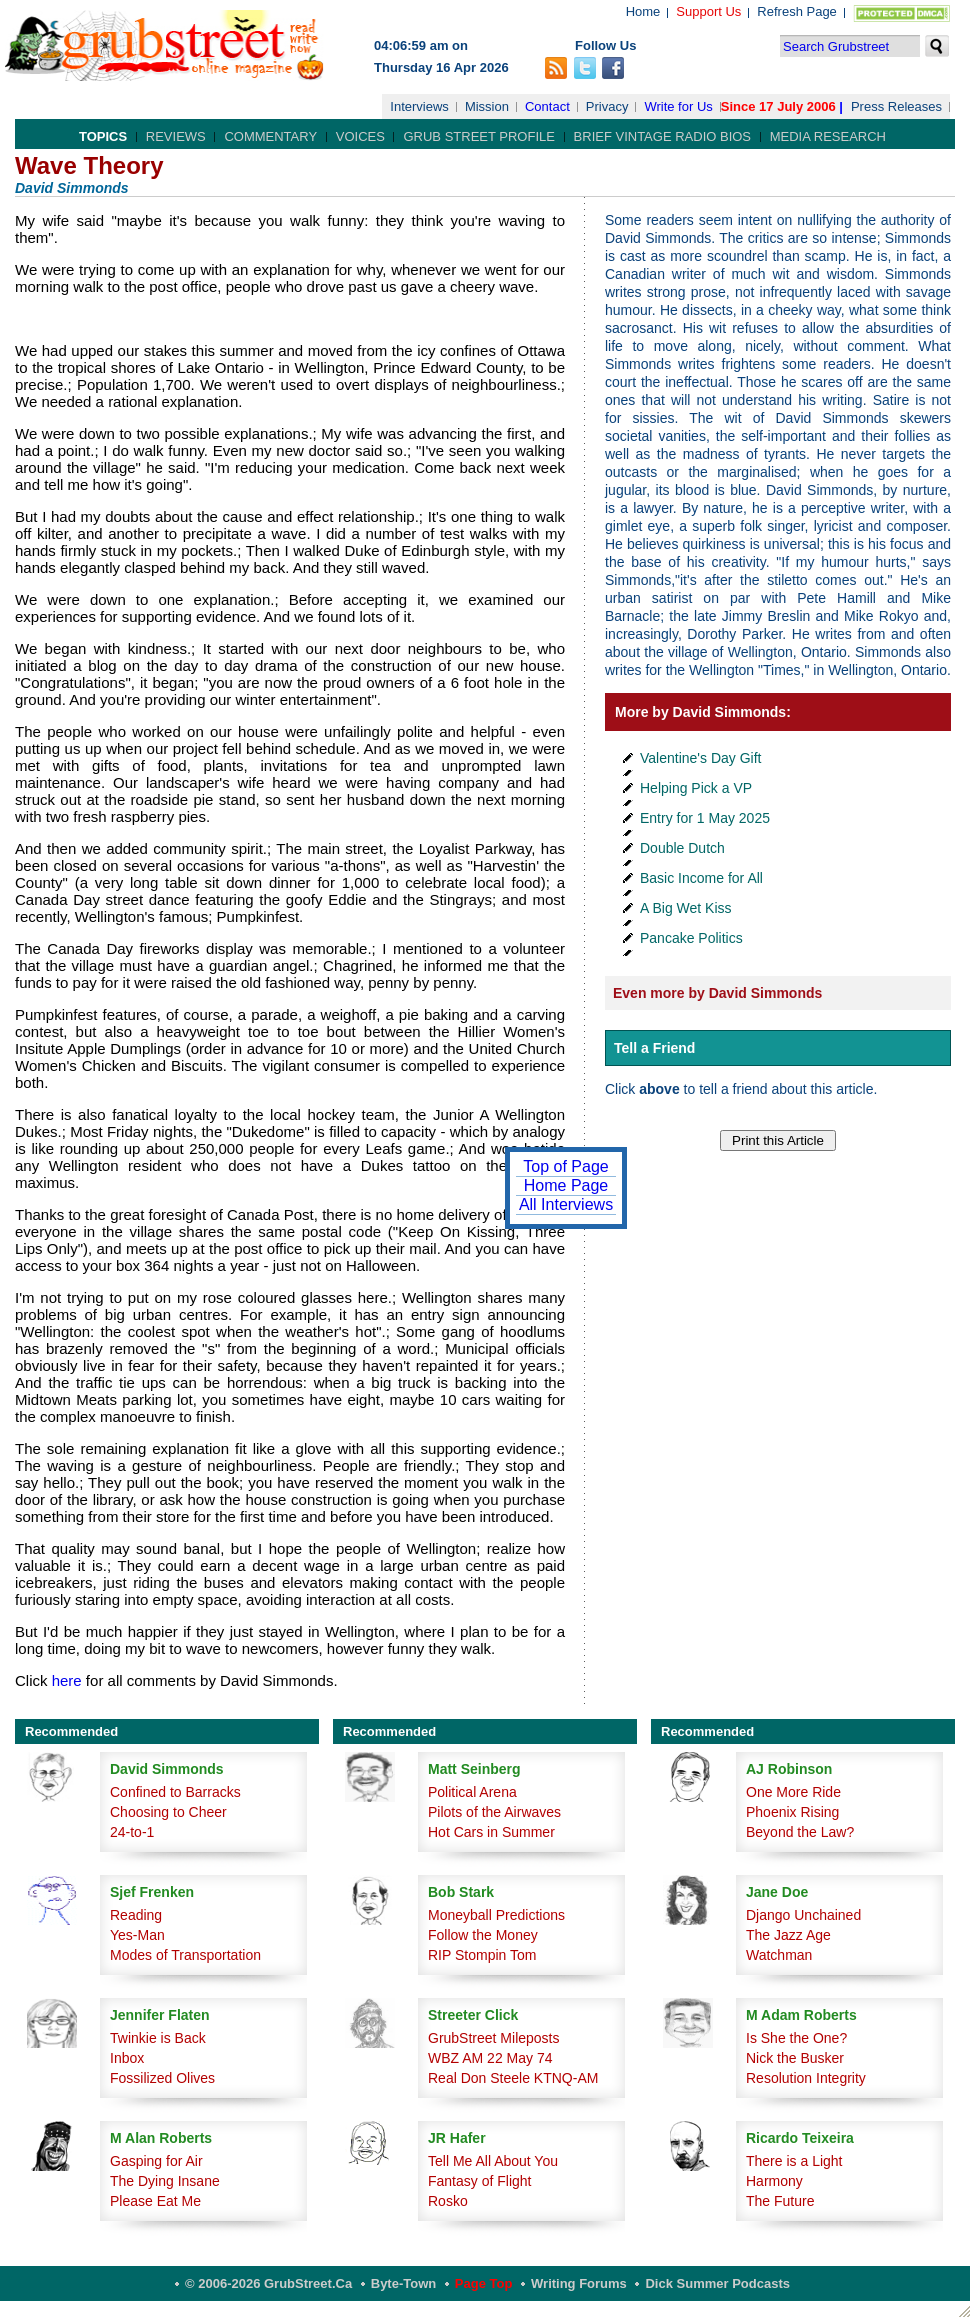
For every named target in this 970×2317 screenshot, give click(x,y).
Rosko (448, 2201)
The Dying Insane (165, 2181)
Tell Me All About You (493, 2161)
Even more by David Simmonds (717, 993)
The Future (780, 2201)
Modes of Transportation (185, 1955)
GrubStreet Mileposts (494, 2038)
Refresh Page (797, 11)
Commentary (270, 136)
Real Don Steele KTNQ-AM (513, 2078)
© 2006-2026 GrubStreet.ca (268, 2283)
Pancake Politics (691, 938)
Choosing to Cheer (168, 1812)
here (67, 1680)
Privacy (607, 106)
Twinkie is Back (158, 2038)
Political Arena (472, 1792)
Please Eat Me (155, 2201)
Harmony (774, 2181)
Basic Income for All (701, 878)
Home (643, 11)
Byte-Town (403, 2283)
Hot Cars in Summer (491, 1832)
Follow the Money (483, 1935)
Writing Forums (579, 2283)
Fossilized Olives (162, 2078)
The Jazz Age (788, 1935)
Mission (487, 106)
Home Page (566, 1185)
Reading (136, 1915)
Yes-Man (137, 1935)
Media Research (828, 136)
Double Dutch (682, 848)
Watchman (779, 1955)
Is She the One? (796, 2038)
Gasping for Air (156, 2161)
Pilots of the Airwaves (494, 1812)
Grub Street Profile (478, 136)
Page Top (484, 2283)
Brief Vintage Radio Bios (662, 136)
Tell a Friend (654, 1048)
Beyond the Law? (800, 1832)
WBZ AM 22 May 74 (490, 2058)
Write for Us (678, 106)
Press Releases (896, 106)
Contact (547, 106)
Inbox (127, 2058)
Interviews (419, 106)
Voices (360, 136)
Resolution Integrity (806, 2078)
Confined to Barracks (175, 1792)
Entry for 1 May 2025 (705, 818)
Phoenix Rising (792, 1812)
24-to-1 (132, 1832)
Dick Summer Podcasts (717, 2283)
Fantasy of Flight (480, 2181)
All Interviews (566, 1204)
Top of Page (565, 1166)
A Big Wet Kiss (686, 908)
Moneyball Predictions (496, 1915)
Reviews (176, 136)
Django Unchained (803, 1915)
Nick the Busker (795, 2058)
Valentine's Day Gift (700, 758)
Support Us (708, 11)
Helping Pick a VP (696, 788)
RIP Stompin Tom (482, 1955)
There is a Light (794, 2161)
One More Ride (793, 1792)
